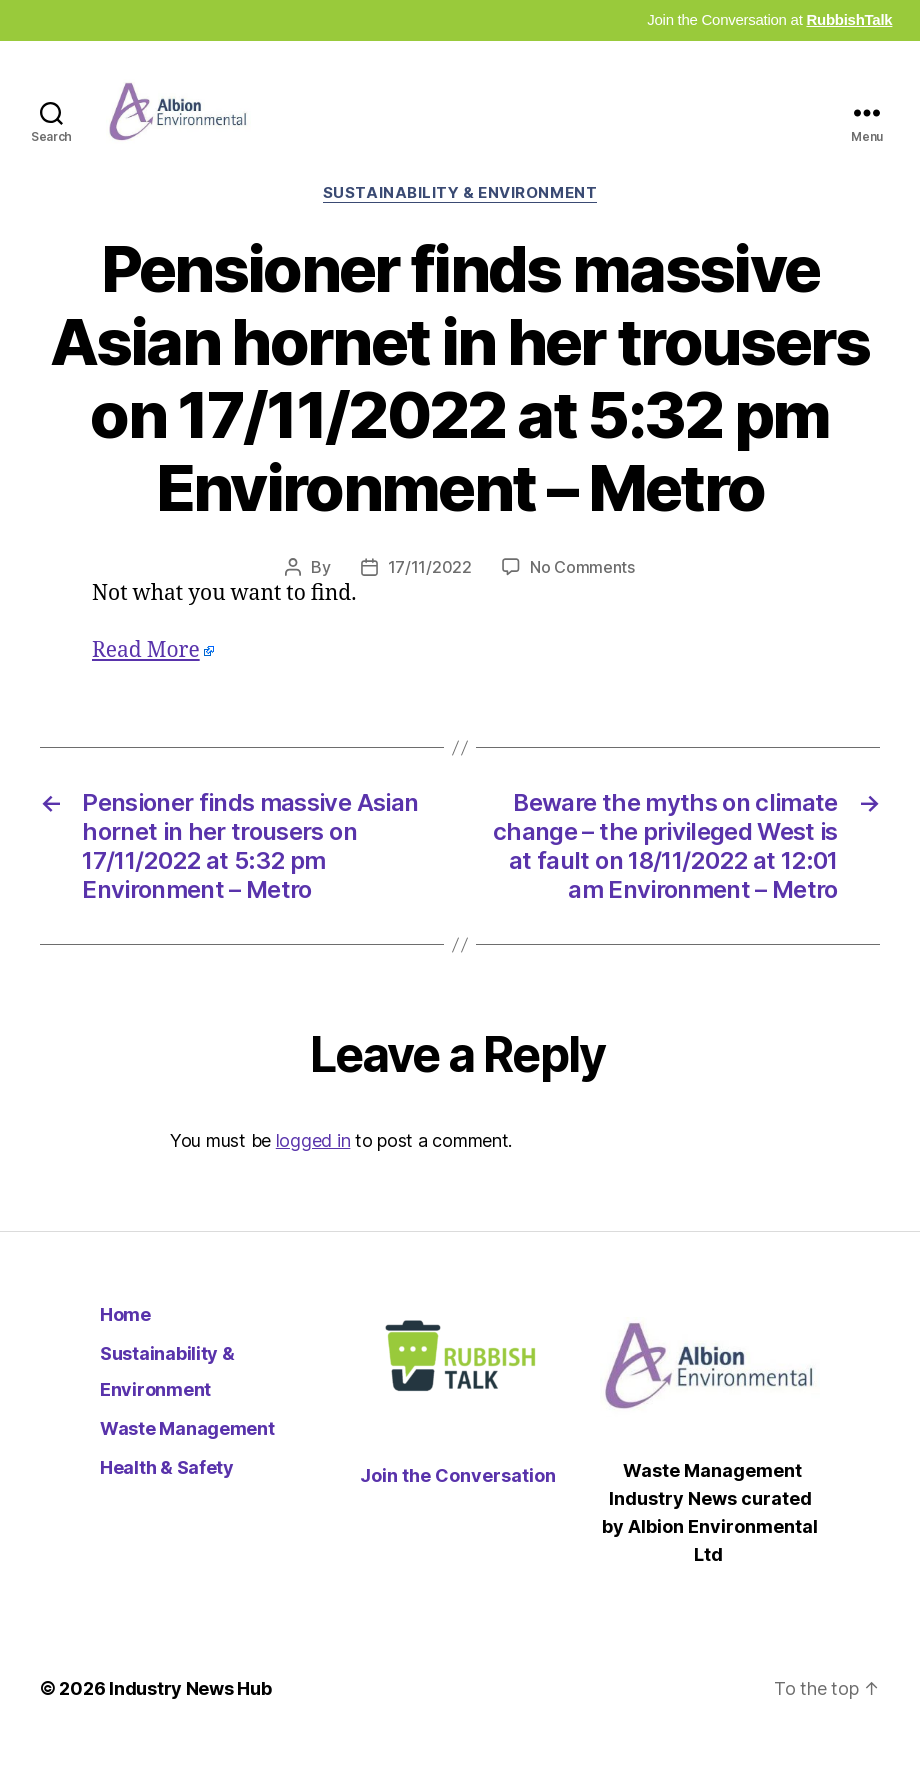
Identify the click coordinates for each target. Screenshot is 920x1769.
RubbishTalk (849, 19)
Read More (146, 673)
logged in (313, 1163)
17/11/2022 (430, 590)
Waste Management (187, 1451)
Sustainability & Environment (460, 216)
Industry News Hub (190, 1712)
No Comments (582, 590)
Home (125, 1337)
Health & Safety (167, 1490)
